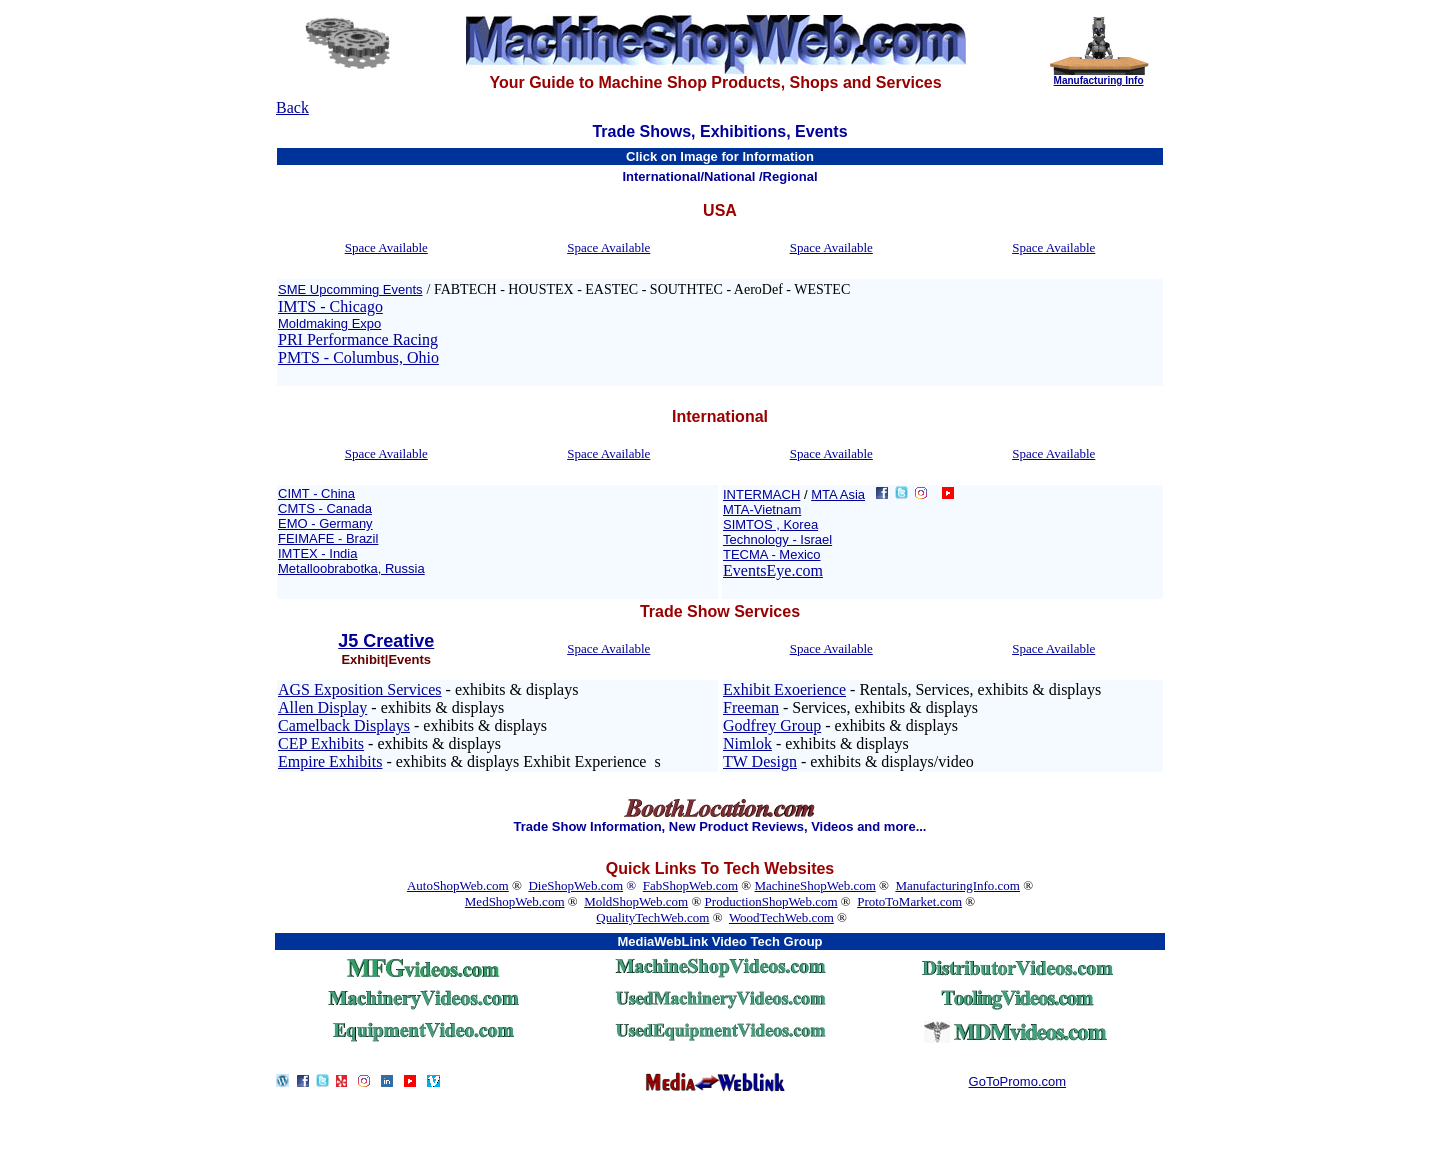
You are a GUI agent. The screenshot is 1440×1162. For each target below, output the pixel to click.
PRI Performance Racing (358, 339)
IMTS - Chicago (330, 306)
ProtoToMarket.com (909, 901)
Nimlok (747, 743)
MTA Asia (838, 494)
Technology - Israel (777, 539)
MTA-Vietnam (762, 509)
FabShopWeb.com (690, 885)
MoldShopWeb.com (636, 901)
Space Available (386, 247)
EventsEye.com (773, 570)
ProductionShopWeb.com (771, 901)
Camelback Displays (344, 725)
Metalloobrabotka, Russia (351, 568)
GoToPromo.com (1018, 1081)
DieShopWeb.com (575, 885)
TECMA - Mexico (772, 554)
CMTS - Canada (325, 508)
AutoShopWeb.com (458, 885)
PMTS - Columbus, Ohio (358, 357)
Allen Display (322, 707)
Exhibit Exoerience (784, 689)
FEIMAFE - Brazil (328, 538)
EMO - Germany (325, 523)
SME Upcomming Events (350, 289)
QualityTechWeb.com (652, 917)
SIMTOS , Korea (770, 524)
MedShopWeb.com (515, 901)
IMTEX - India (317, 553)
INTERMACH (761, 494)
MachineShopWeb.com (814, 885)
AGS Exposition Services (360, 689)
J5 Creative (386, 641)
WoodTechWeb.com (781, 917)
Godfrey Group (772, 725)
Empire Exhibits (330, 761)
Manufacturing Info (1099, 80)
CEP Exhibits (321, 743)
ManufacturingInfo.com (957, 885)
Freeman (751, 707)
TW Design (760, 761)
